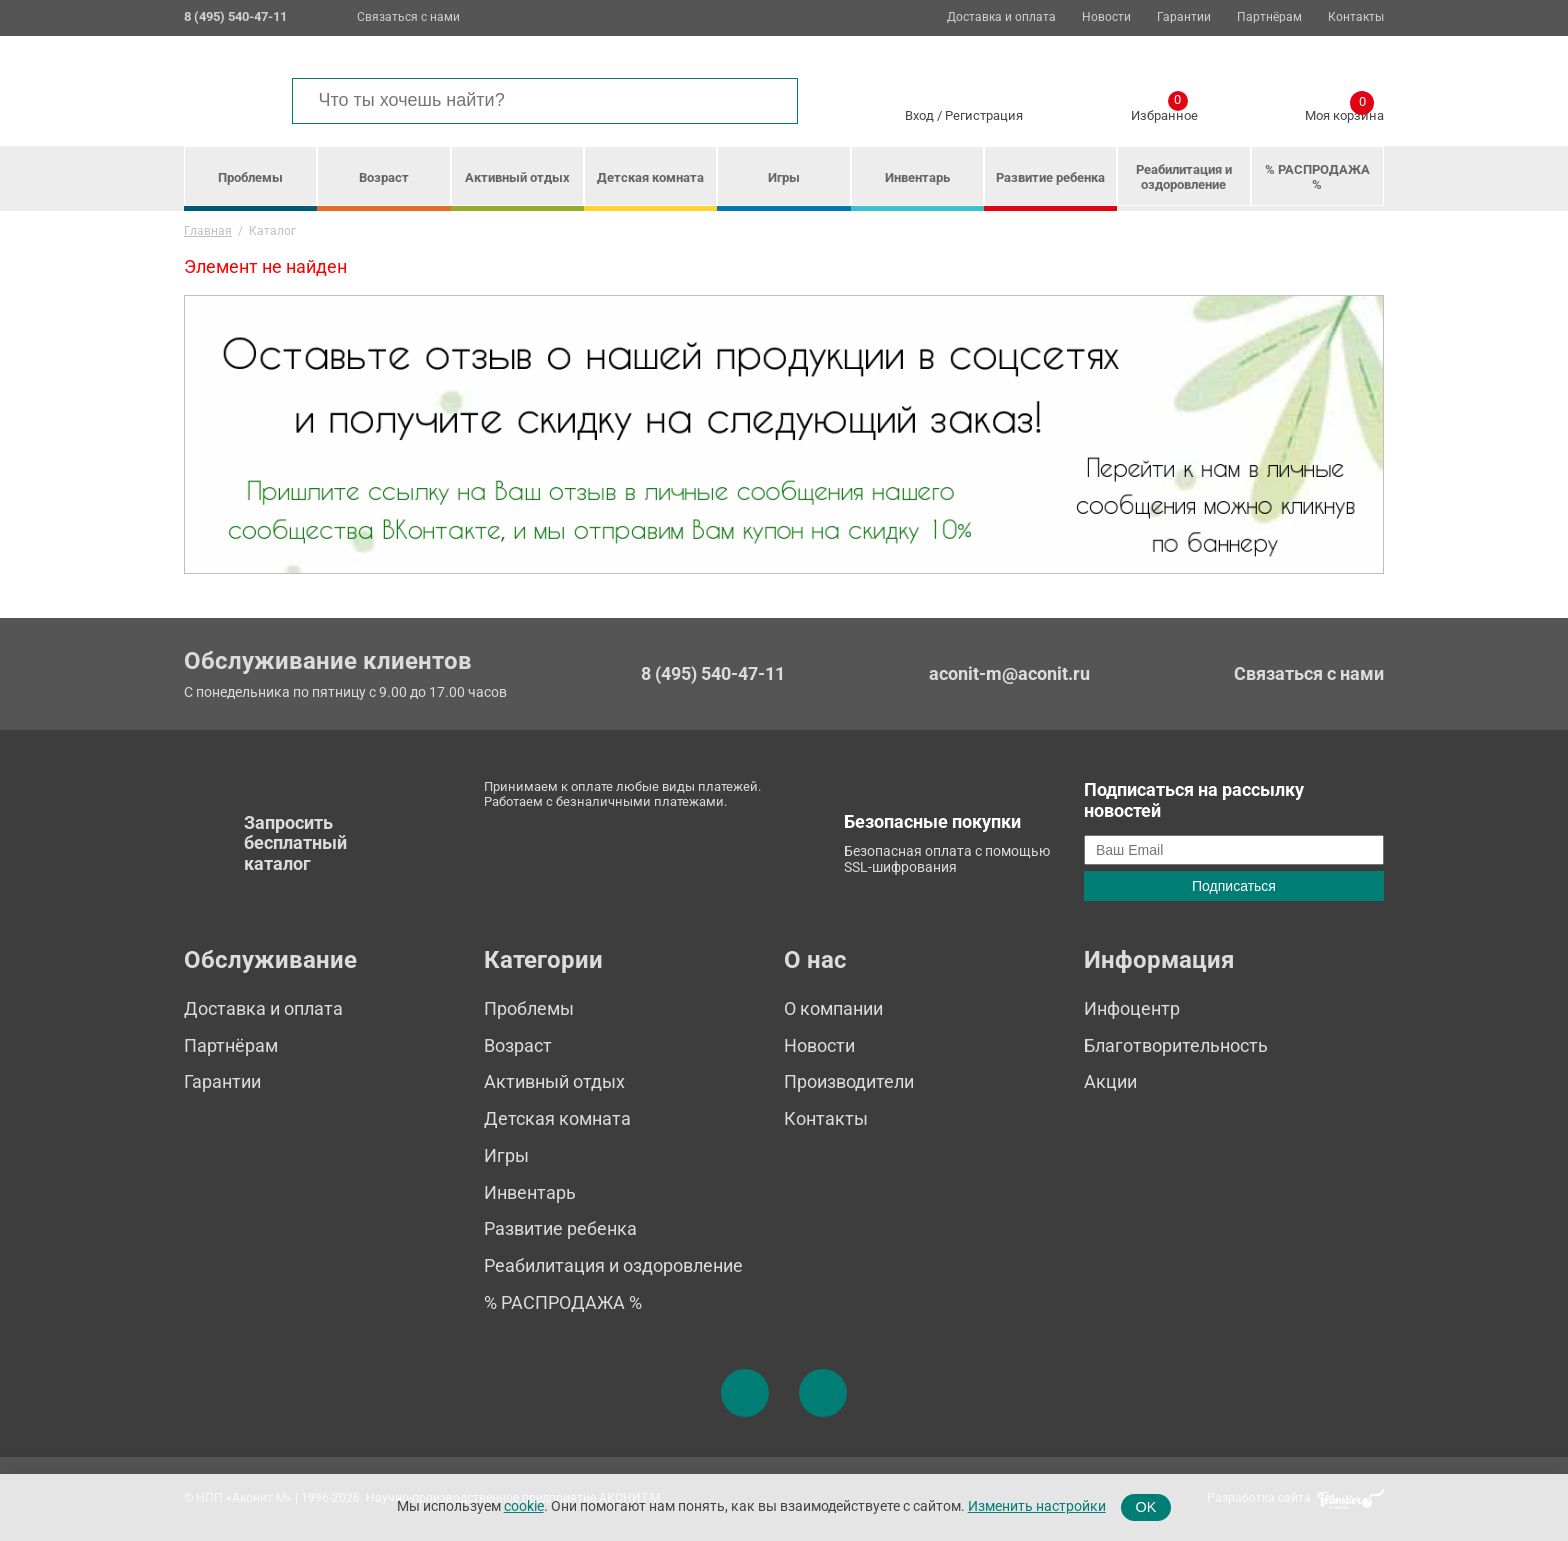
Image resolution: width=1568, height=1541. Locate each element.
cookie (524, 1506)
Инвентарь (917, 177)
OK (1146, 1507)
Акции (1110, 1081)
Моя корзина (1344, 112)
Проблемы (250, 177)
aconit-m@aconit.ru (1009, 673)
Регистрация (984, 115)
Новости (1106, 17)
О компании (833, 1008)
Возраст (384, 177)
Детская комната (650, 177)
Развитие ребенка (1050, 177)
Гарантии (1184, 17)
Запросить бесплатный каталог (295, 843)
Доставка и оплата (1001, 17)
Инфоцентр (1132, 1008)
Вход (919, 115)
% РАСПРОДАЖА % (1317, 177)
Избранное (1164, 112)
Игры (784, 177)
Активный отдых (517, 177)
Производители (849, 1081)
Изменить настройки (1037, 1506)
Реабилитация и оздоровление (1184, 177)
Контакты (1356, 17)
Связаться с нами (408, 17)
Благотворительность (1176, 1045)
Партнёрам (1269, 17)
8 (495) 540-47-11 (713, 674)
